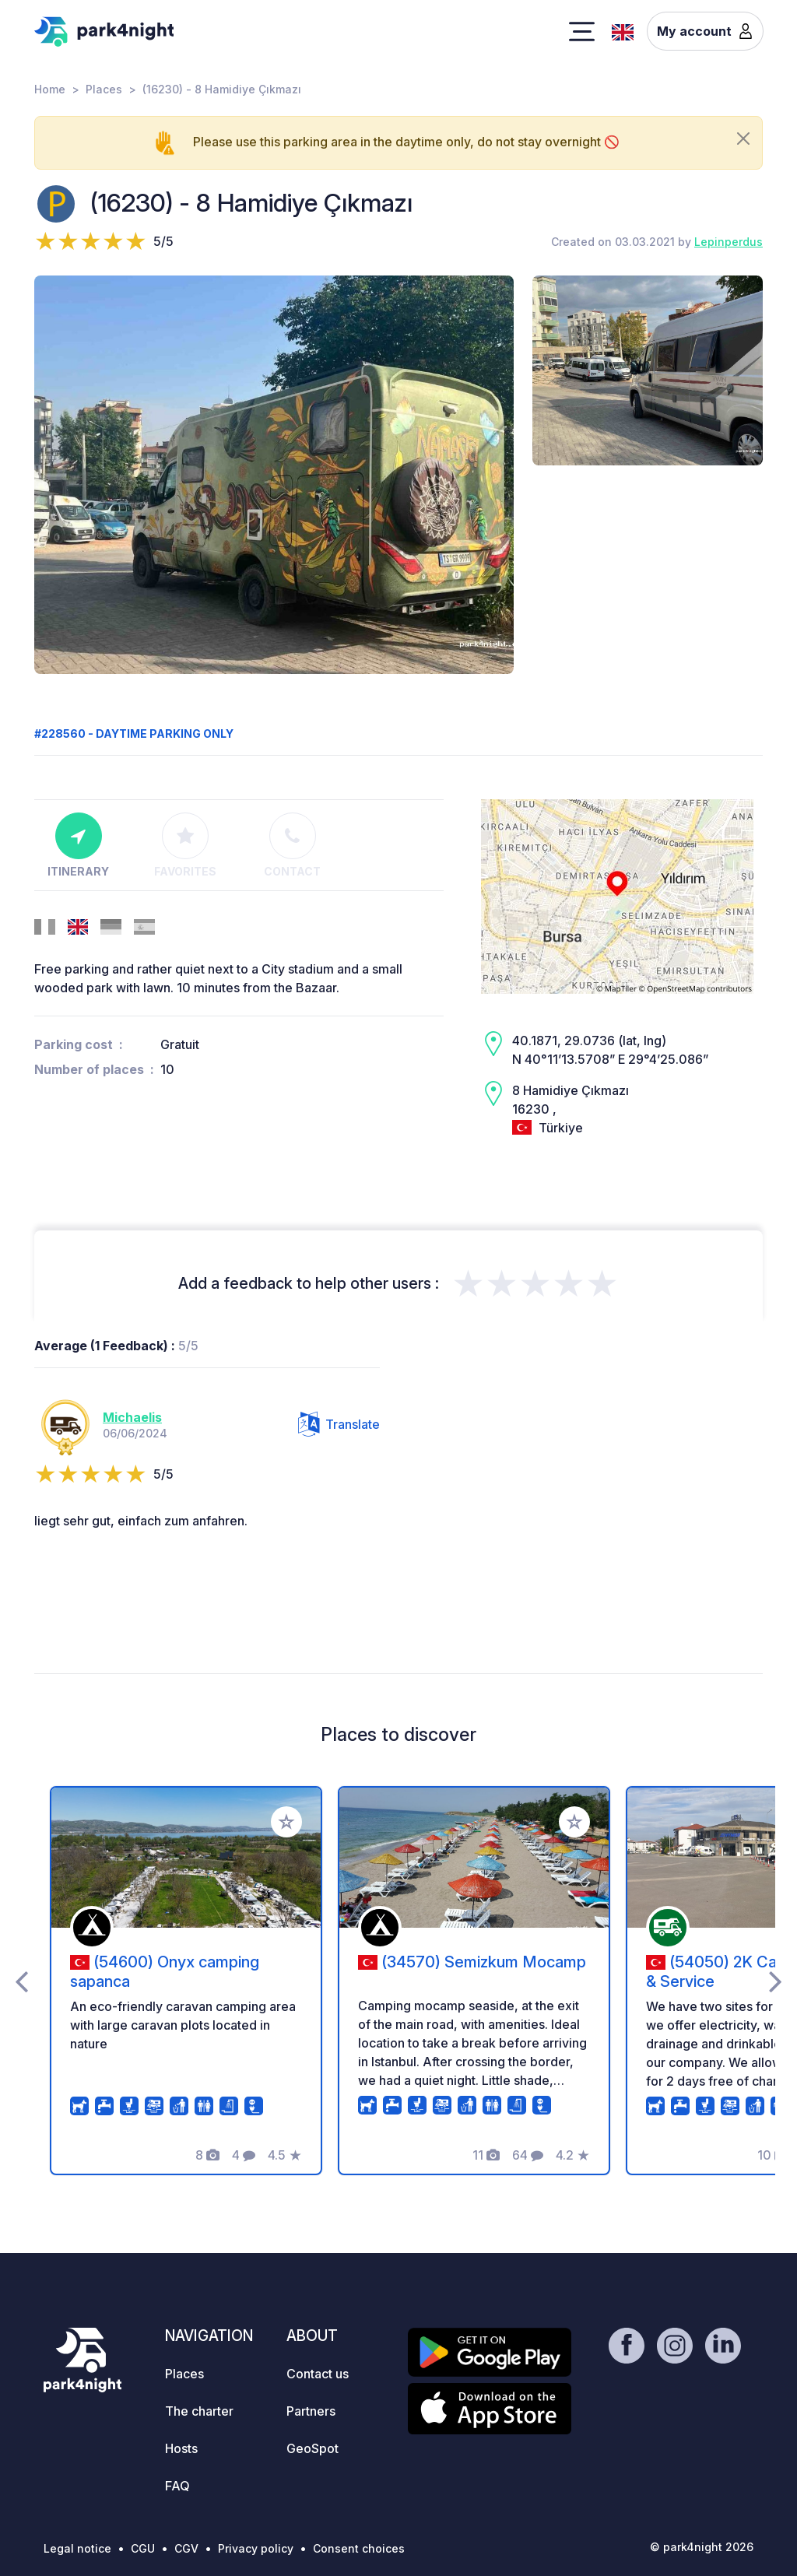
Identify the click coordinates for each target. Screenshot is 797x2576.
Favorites (185, 845)
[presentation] (21, 1981)
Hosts (181, 2448)
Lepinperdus (728, 241)
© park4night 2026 (701, 2546)
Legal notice (77, 2548)
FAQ (177, 2486)
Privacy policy (255, 2548)
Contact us (317, 2373)
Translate (339, 1424)
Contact (292, 845)
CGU (143, 2548)
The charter (199, 2411)
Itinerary (78, 845)
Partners (310, 2411)
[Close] (743, 138)
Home (49, 89)
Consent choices (359, 2548)
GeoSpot (312, 2448)
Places (104, 89)
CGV (186, 2548)
